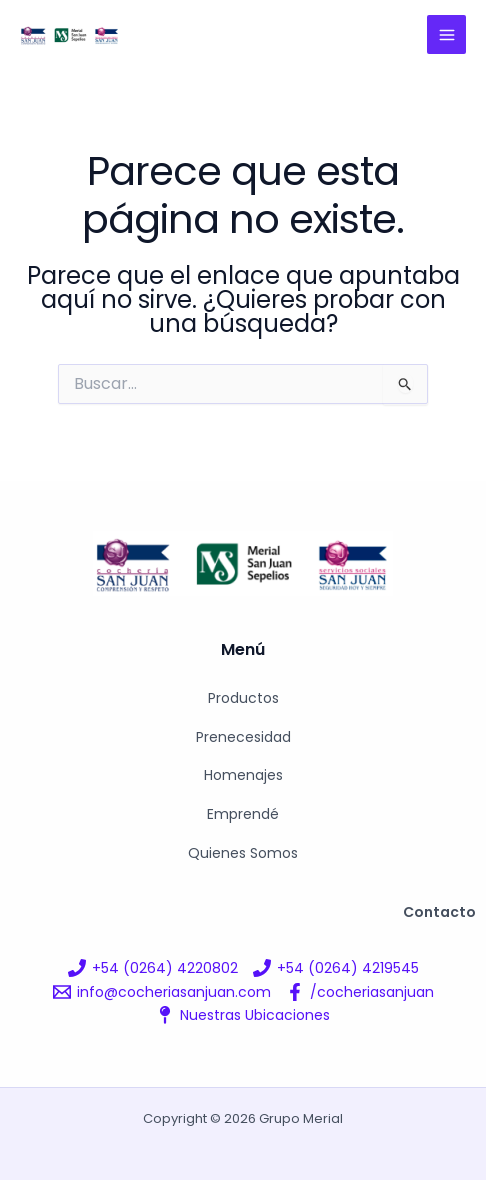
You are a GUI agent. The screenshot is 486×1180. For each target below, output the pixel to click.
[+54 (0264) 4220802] (153, 968)
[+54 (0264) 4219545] (336, 968)
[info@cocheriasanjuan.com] (162, 992)
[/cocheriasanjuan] (360, 992)
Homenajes (243, 775)
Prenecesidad (243, 737)
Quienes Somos (243, 853)
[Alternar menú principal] (446, 34)
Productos (243, 698)
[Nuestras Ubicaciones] (243, 1015)
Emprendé (243, 814)
